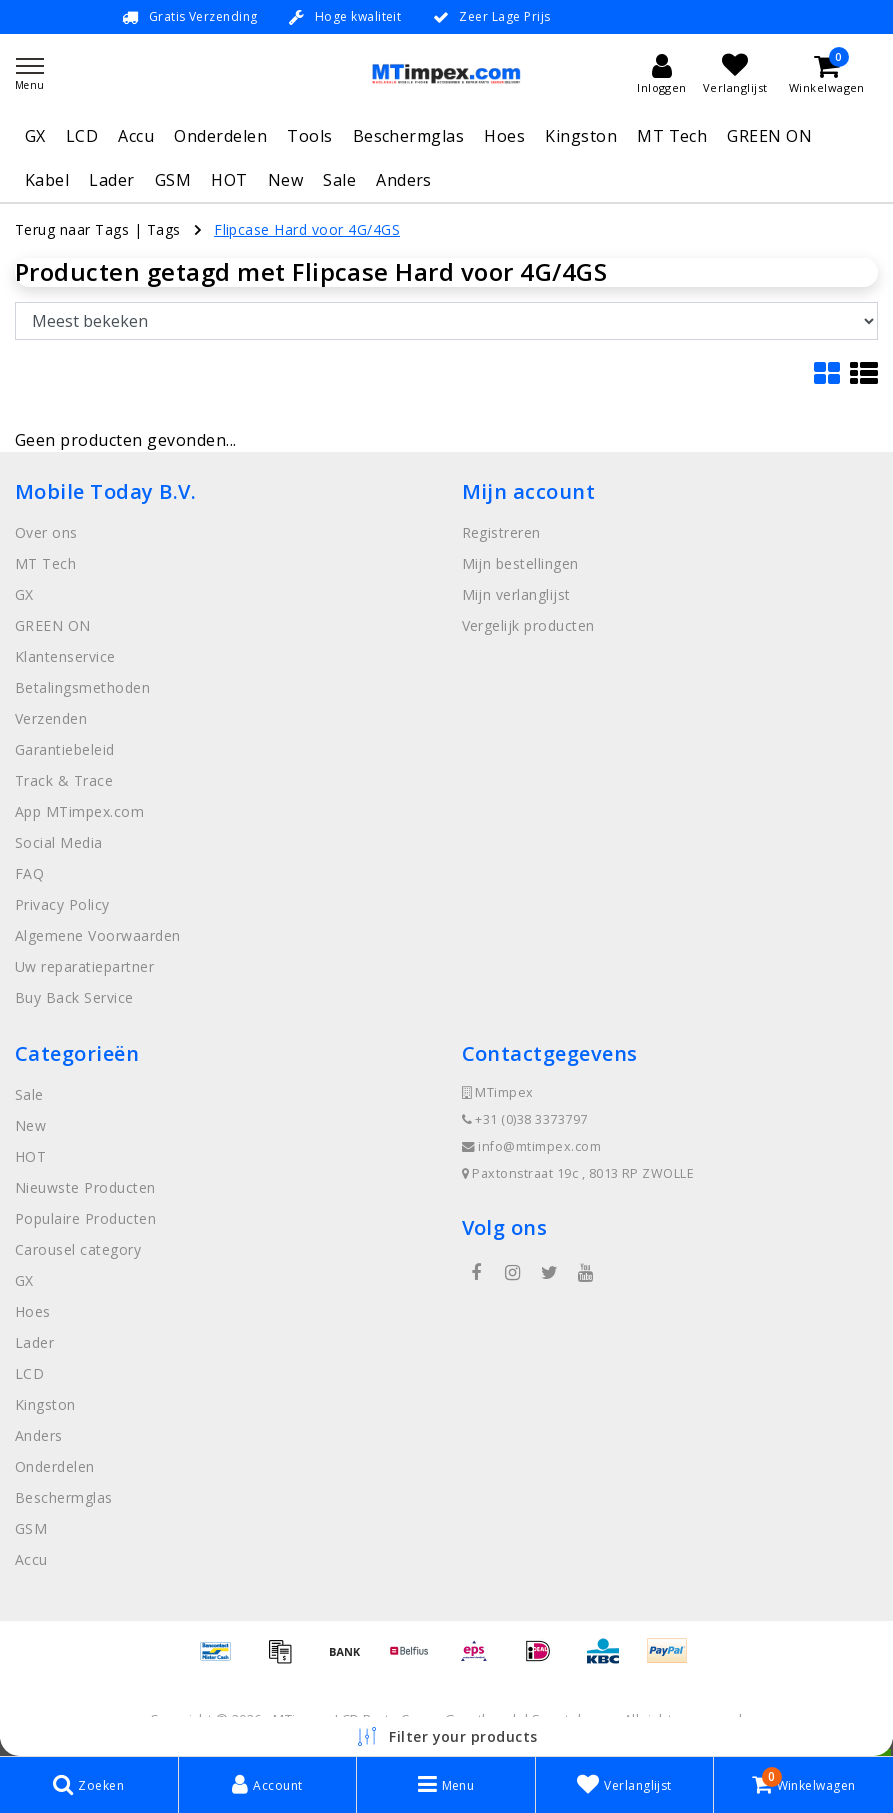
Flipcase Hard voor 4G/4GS (307, 229)
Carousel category (78, 1249)
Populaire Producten (85, 1218)
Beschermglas (409, 136)
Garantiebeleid (65, 749)
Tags (164, 229)
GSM (173, 180)
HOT (229, 180)
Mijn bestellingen (520, 563)
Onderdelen (220, 136)
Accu (136, 136)
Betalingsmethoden (82, 687)
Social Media (59, 842)
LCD (82, 136)
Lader (111, 180)
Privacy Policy (62, 904)
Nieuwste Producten (85, 1187)
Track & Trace (64, 780)
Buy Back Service (74, 997)
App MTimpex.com (79, 811)
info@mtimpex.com (532, 1146)
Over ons (46, 532)
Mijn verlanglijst (516, 594)
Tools (309, 136)
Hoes (504, 136)
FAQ (29, 873)
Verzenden (51, 718)
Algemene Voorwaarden (98, 935)
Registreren (501, 532)
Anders (404, 180)
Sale (339, 180)
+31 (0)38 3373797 (525, 1119)
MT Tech (672, 136)
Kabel (47, 180)
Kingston (581, 136)
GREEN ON (769, 136)
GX (35, 136)
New (285, 180)
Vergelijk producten (528, 625)
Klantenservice (65, 656)
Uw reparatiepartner (84, 966)
